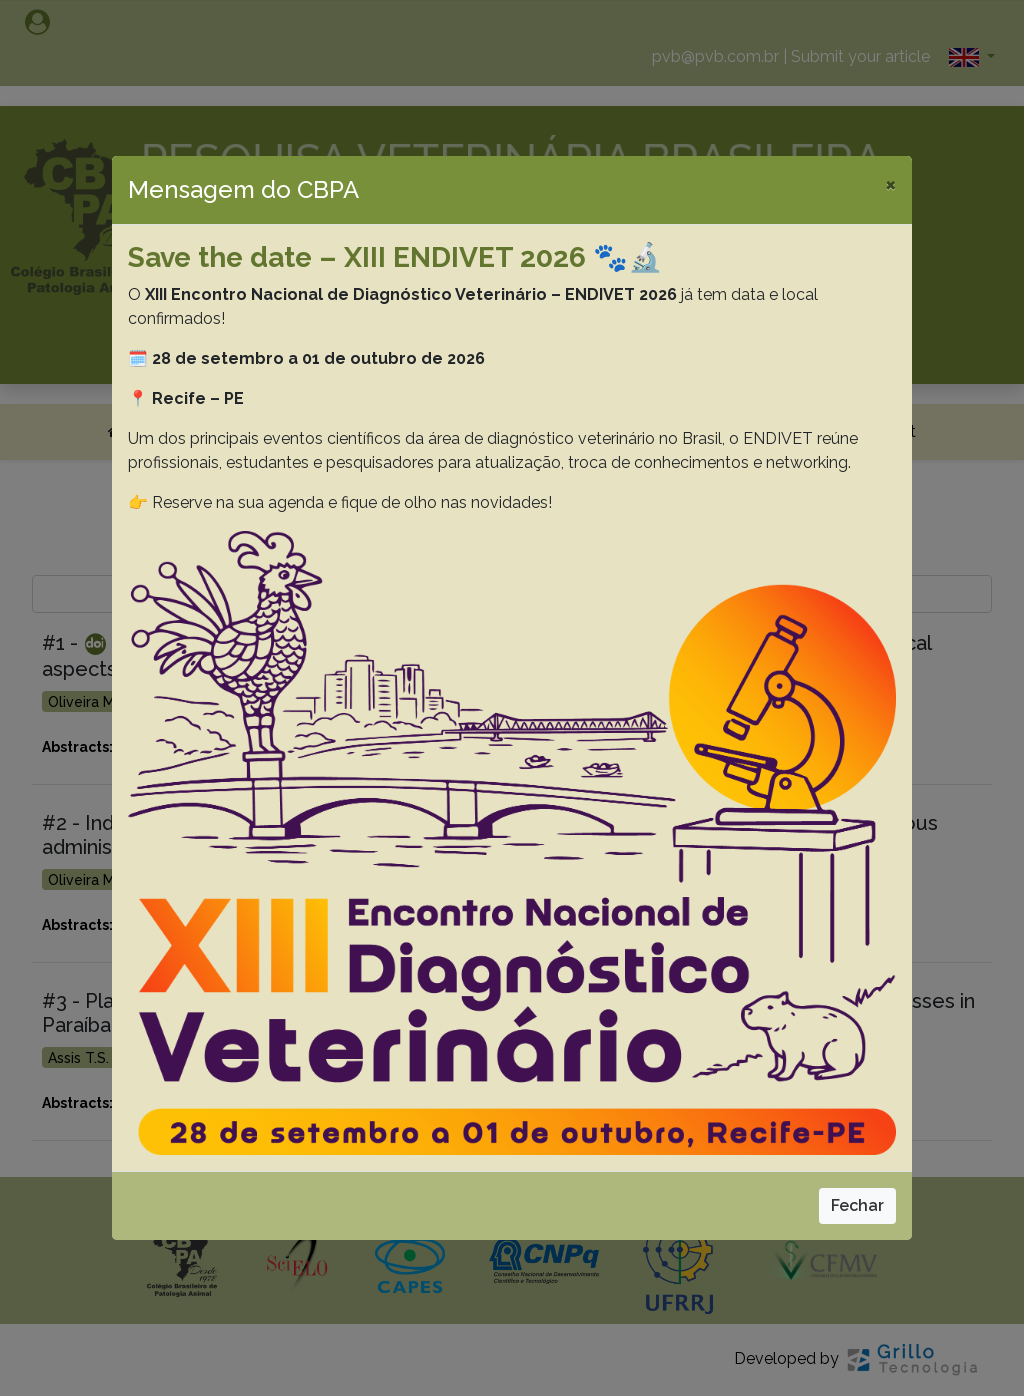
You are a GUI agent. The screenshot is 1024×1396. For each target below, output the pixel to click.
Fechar (857, 1205)
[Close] (890, 184)
